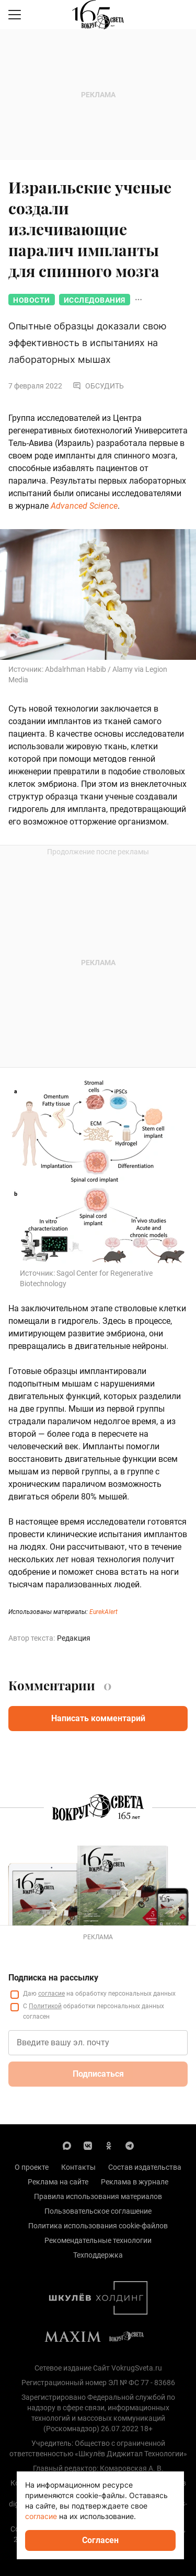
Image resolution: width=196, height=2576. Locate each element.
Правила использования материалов (98, 2196)
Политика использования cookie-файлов (98, 2226)
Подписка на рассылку (53, 1978)
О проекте (32, 2167)
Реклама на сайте (58, 2182)
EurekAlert (103, 1612)
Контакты (78, 2167)
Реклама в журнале (134, 2182)
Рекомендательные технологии (98, 2240)
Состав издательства (144, 2167)
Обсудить (98, 386)
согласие (51, 1993)
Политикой (45, 2006)
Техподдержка (98, 2255)
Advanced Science (84, 506)
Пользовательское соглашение (98, 2211)
